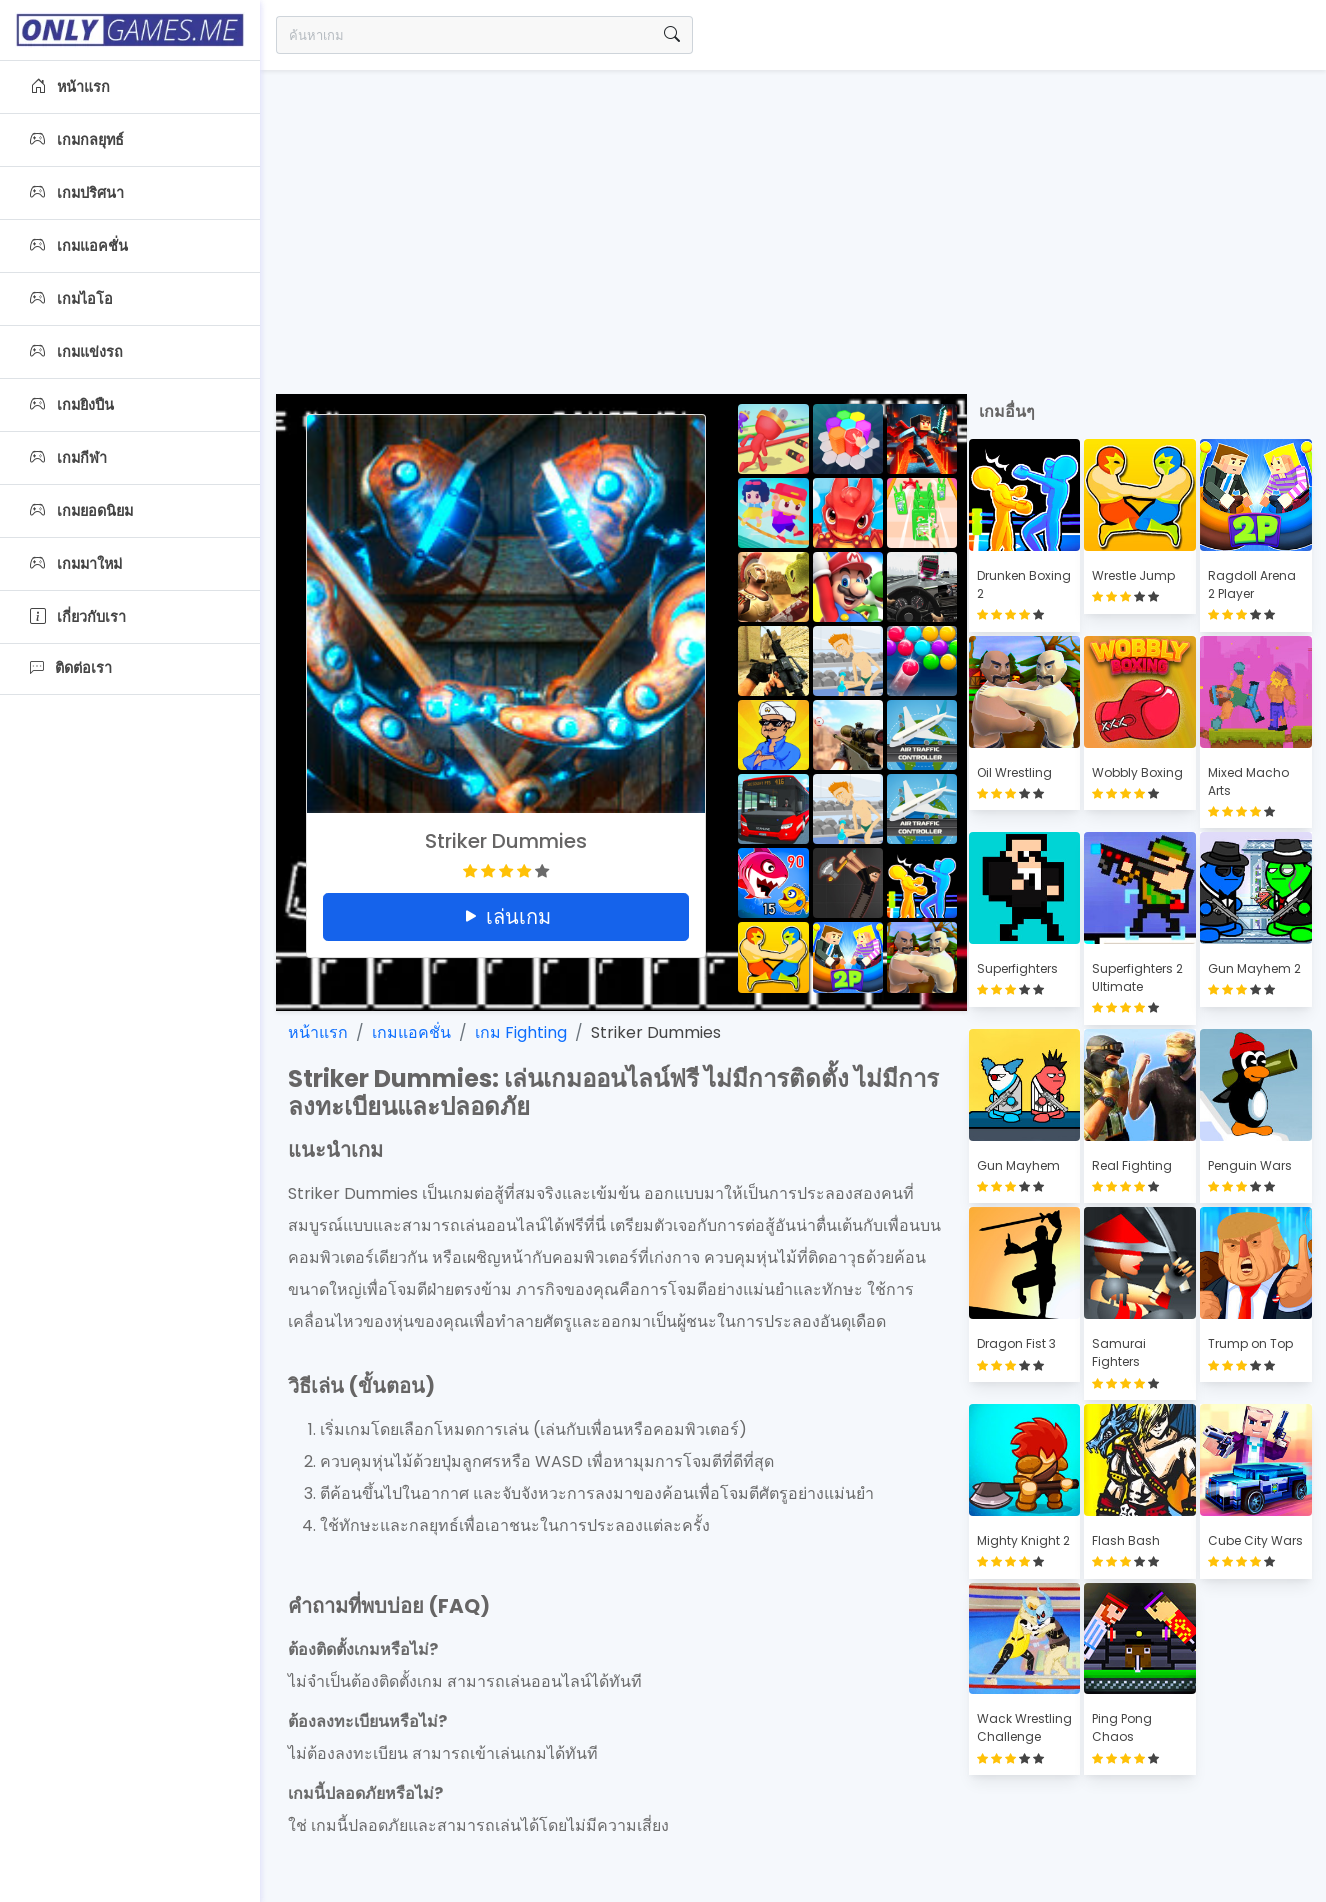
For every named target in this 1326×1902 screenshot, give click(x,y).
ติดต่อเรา (71, 668)
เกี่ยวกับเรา (78, 617)
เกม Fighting (521, 1032)
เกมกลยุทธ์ (77, 140)
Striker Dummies (656, 1032)
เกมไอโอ (71, 299)
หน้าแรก (70, 87)
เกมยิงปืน (72, 405)
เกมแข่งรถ (76, 352)
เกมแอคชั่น (79, 246)
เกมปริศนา (77, 193)
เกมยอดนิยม (81, 511)
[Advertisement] (793, 220)
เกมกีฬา (68, 458)
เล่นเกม (506, 917)
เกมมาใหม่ (76, 564)
